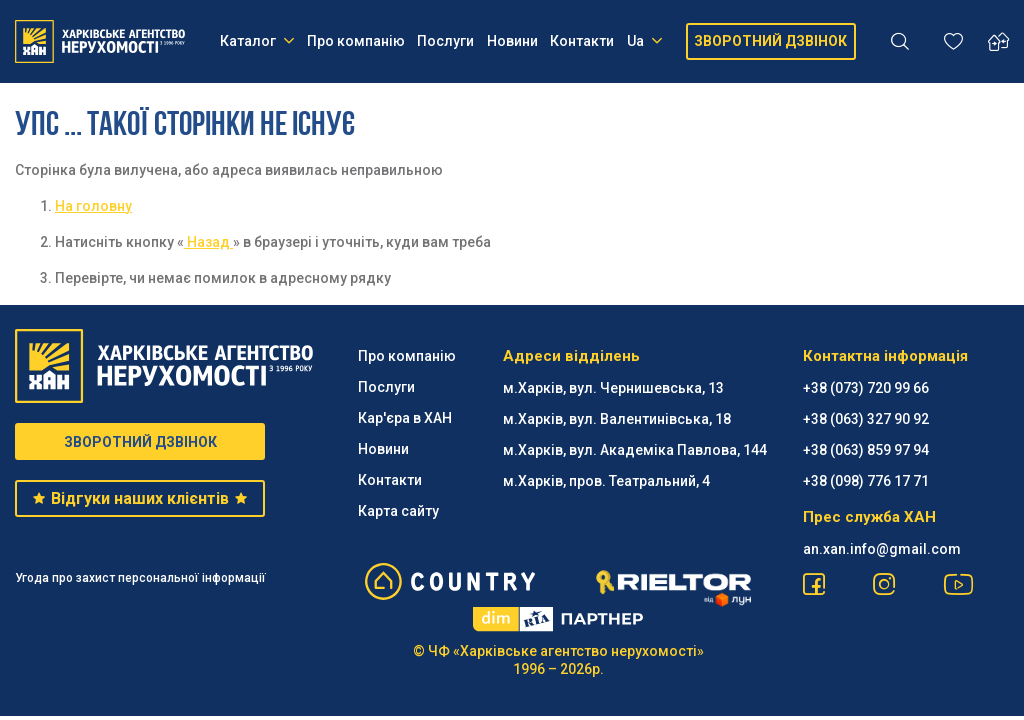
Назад (208, 242)
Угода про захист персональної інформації (140, 578)
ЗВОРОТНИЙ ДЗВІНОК (770, 41)
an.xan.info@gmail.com (882, 549)
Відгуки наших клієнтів (139, 498)
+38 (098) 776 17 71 (866, 481)
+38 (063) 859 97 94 (866, 450)
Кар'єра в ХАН (405, 418)
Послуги (445, 41)
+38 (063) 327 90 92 (866, 419)
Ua (644, 41)
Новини (512, 41)
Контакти (582, 41)
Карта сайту (398, 511)
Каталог (257, 41)
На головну (93, 206)
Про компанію (356, 41)
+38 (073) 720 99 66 (866, 388)
